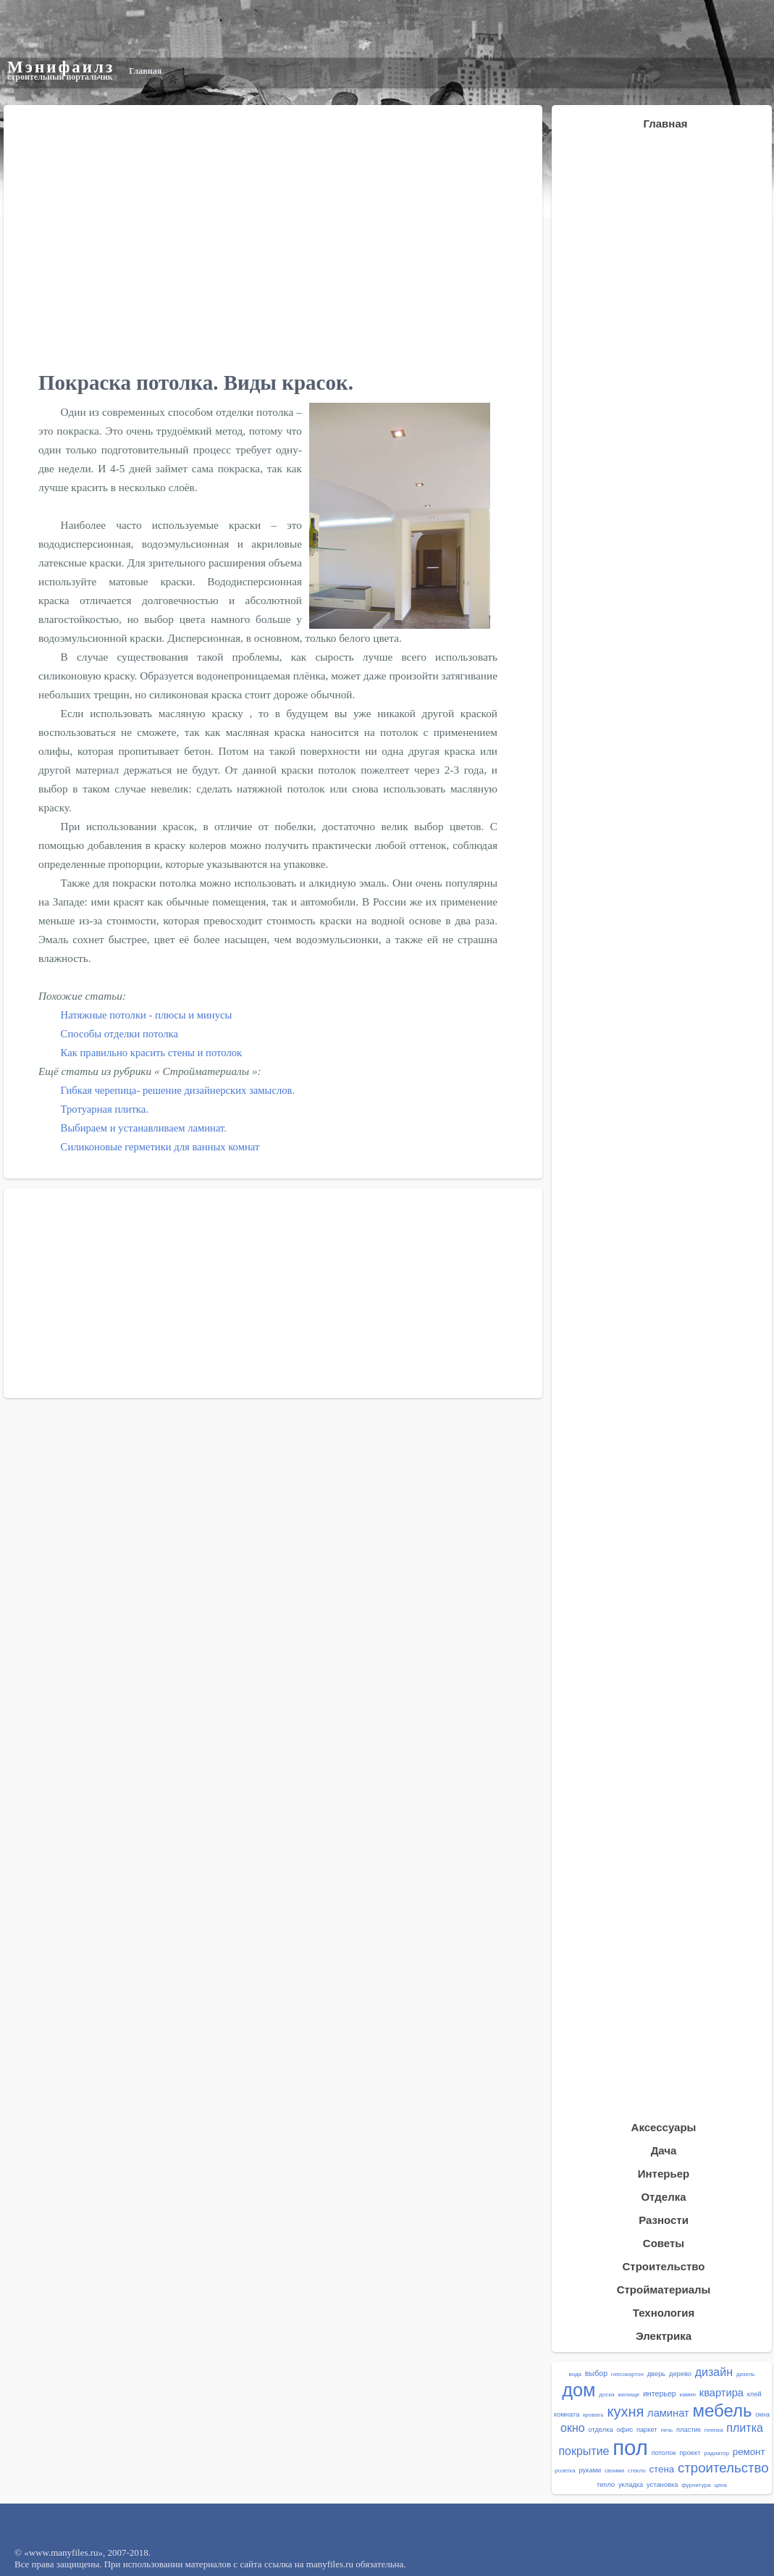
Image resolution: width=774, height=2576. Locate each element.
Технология (663, 2313)
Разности (664, 2220)
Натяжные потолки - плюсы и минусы (146, 1015)
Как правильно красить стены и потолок (152, 1052)
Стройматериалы (664, 2289)
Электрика (663, 2336)
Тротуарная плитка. (104, 1109)
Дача (664, 2150)
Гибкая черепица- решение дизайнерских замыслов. (178, 1090)
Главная (145, 71)
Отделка (663, 2197)
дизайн (714, 2372)
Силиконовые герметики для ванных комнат (160, 1147)
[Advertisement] (652, 2474)
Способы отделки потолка (119, 1034)
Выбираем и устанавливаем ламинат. (144, 1128)
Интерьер (663, 2173)
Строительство (663, 2266)
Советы (663, 2243)
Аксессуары (664, 2127)
